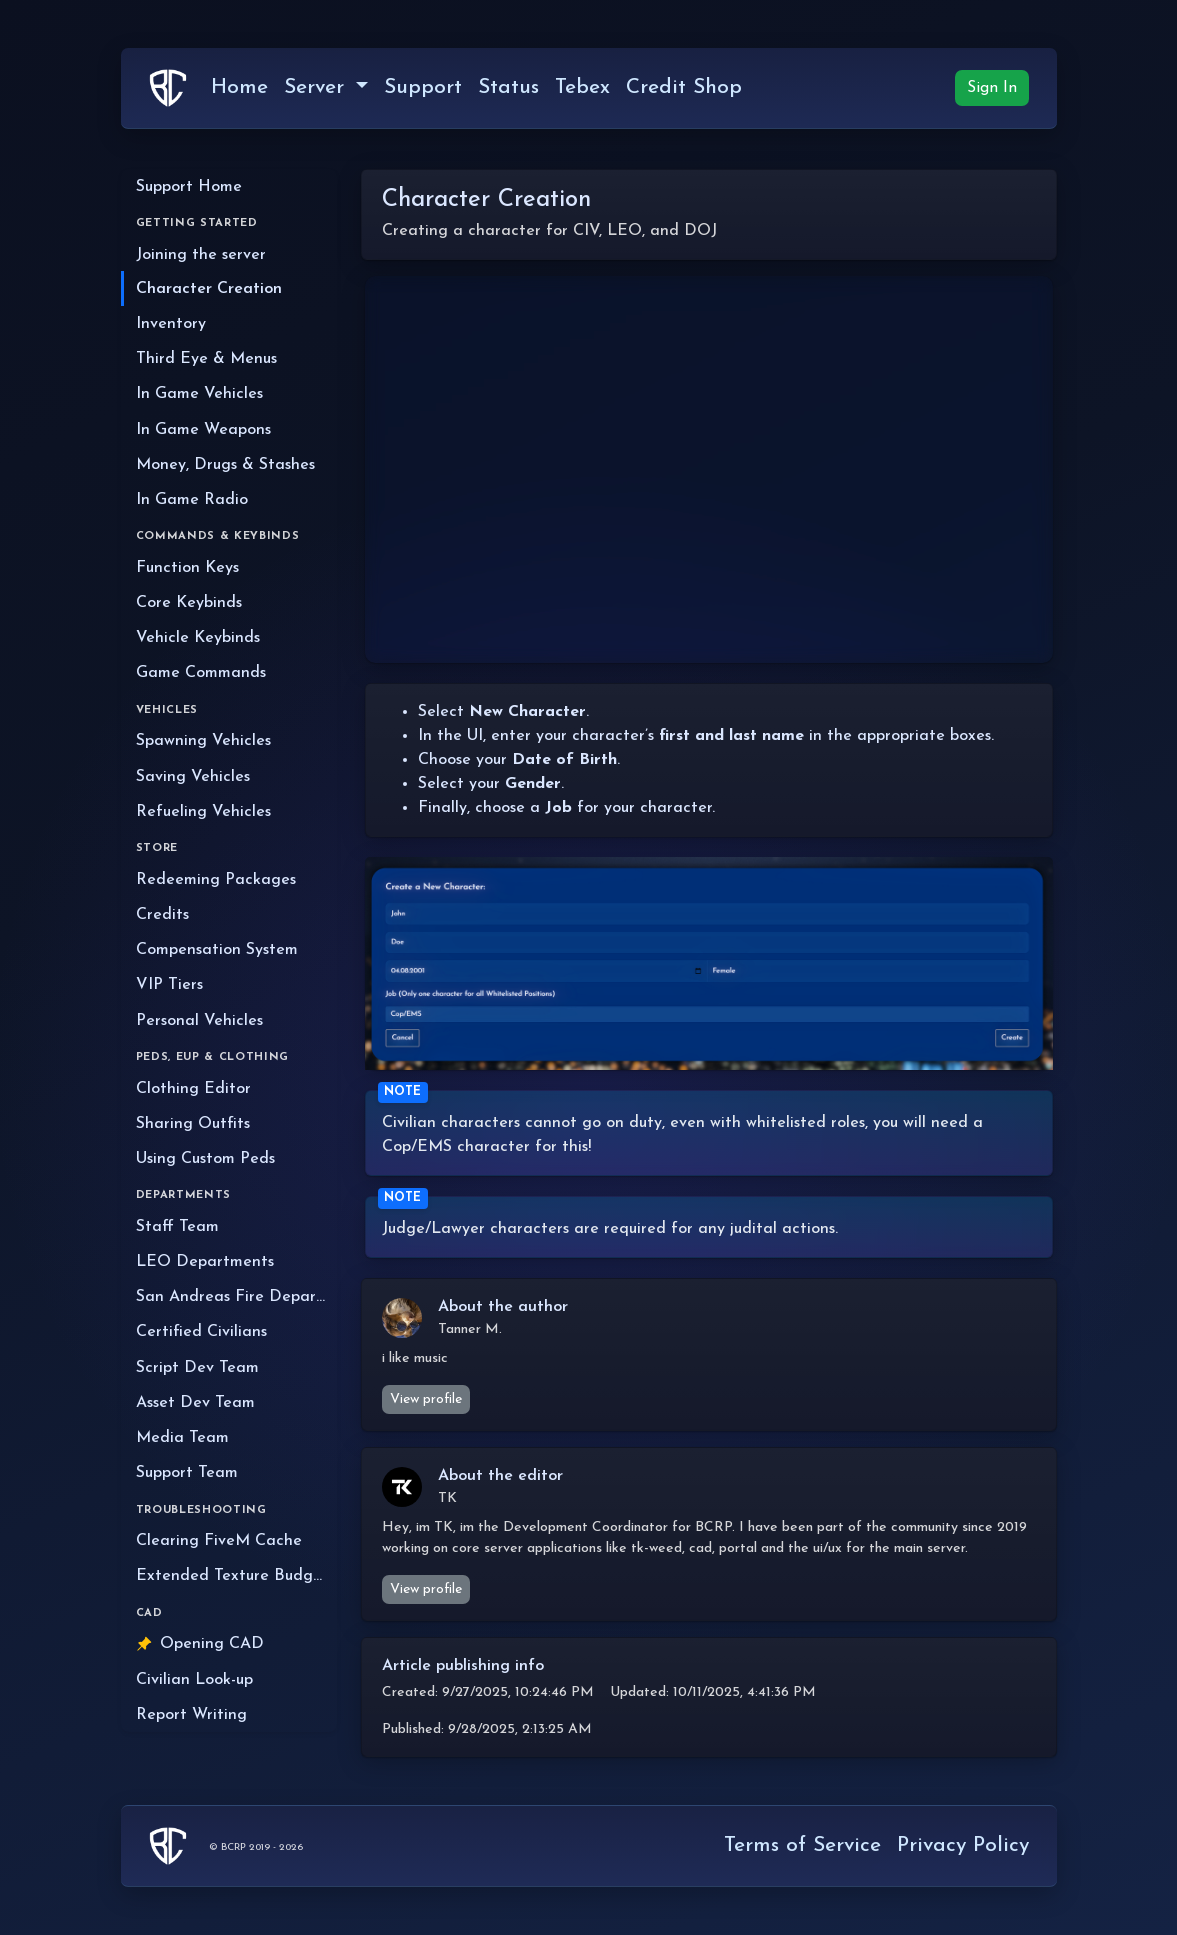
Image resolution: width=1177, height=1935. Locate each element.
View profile (426, 1399)
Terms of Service (802, 1845)
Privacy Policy (963, 1845)
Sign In (992, 88)
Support (423, 87)
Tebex (582, 87)
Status (508, 87)
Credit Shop (684, 87)
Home (239, 87)
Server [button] (317, 87)
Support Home (189, 187)
